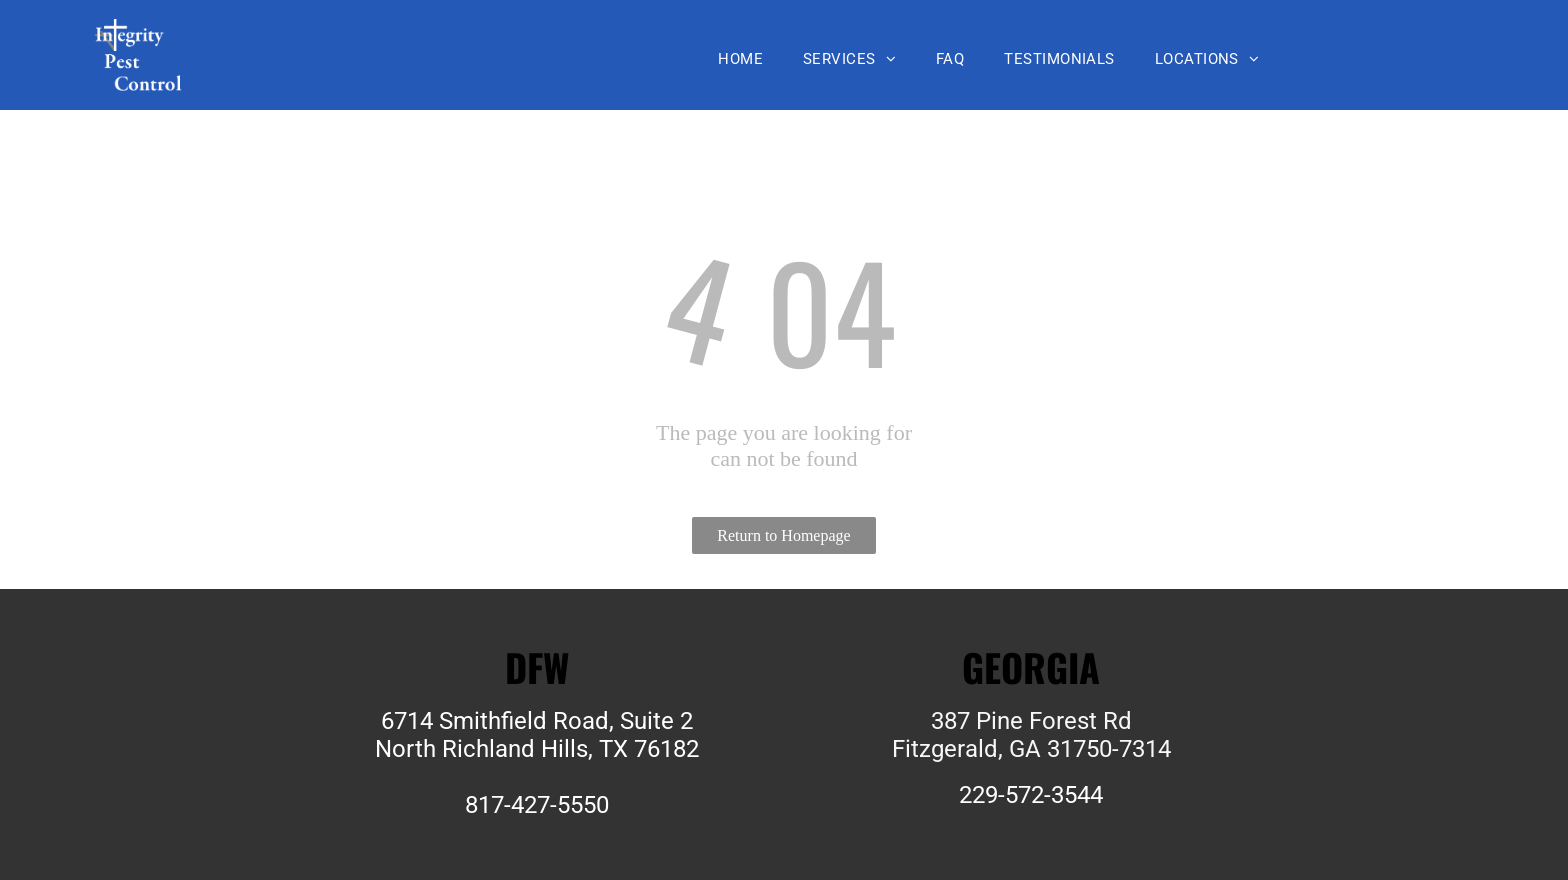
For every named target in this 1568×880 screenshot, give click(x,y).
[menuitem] (740, 59)
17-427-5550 (543, 805)
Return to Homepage (783, 535)
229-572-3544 (1031, 795)
